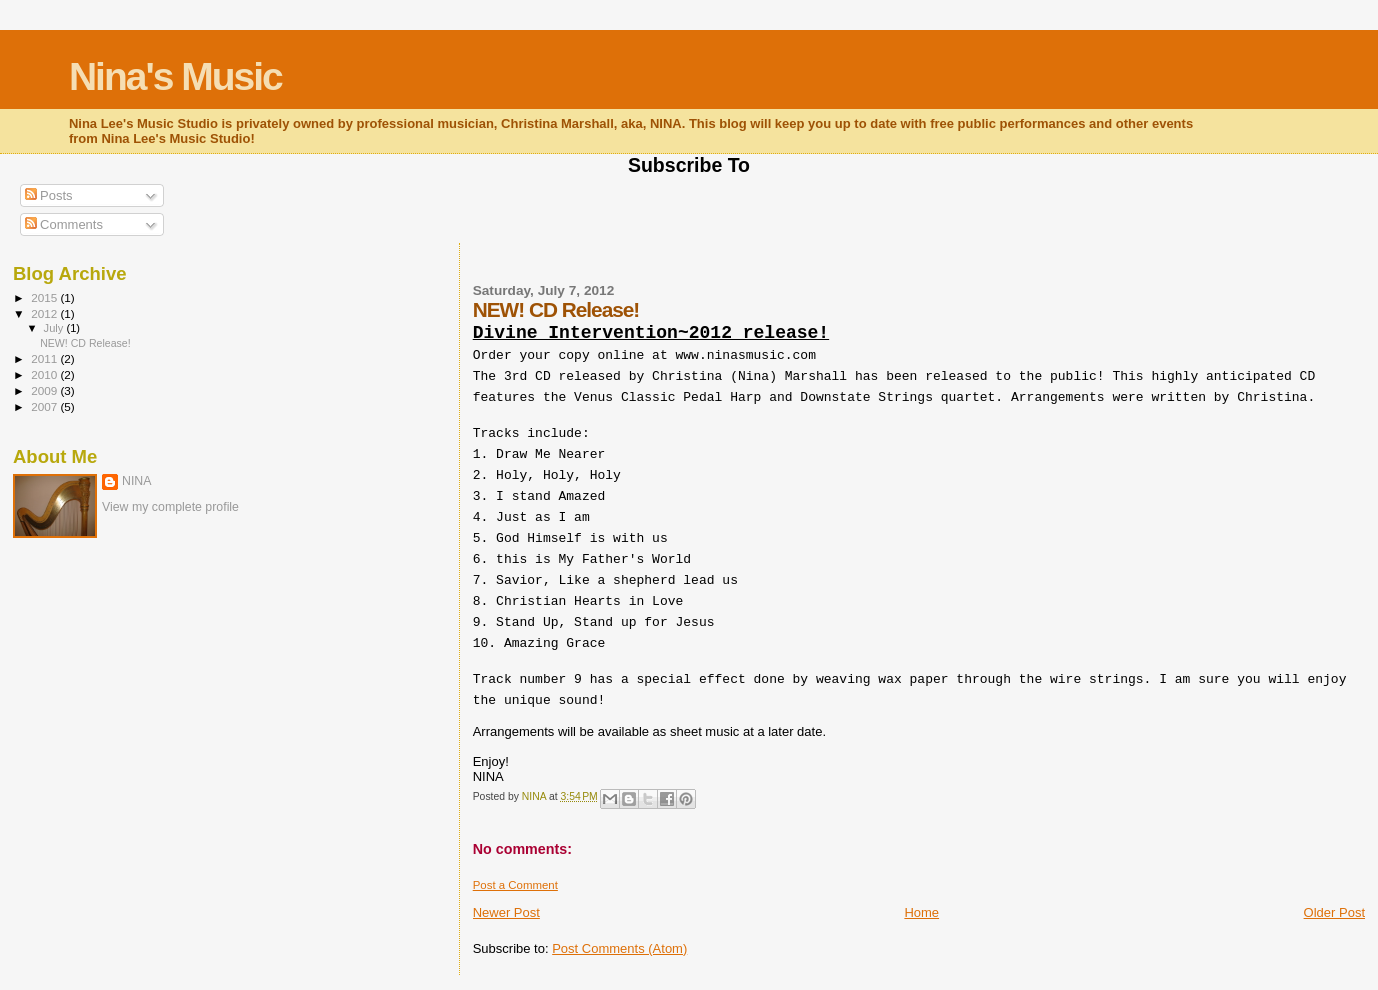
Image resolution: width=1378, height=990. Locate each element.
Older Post (1334, 912)
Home (921, 912)
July (55, 328)
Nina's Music (175, 76)
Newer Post (506, 912)
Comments (64, 224)
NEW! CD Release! (85, 343)
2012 (45, 313)
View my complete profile (170, 507)
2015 (45, 297)
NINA (137, 481)
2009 (45, 390)
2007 (45, 406)
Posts (49, 195)
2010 (45, 374)
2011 (45, 358)
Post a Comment (515, 885)
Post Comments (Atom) (619, 948)
